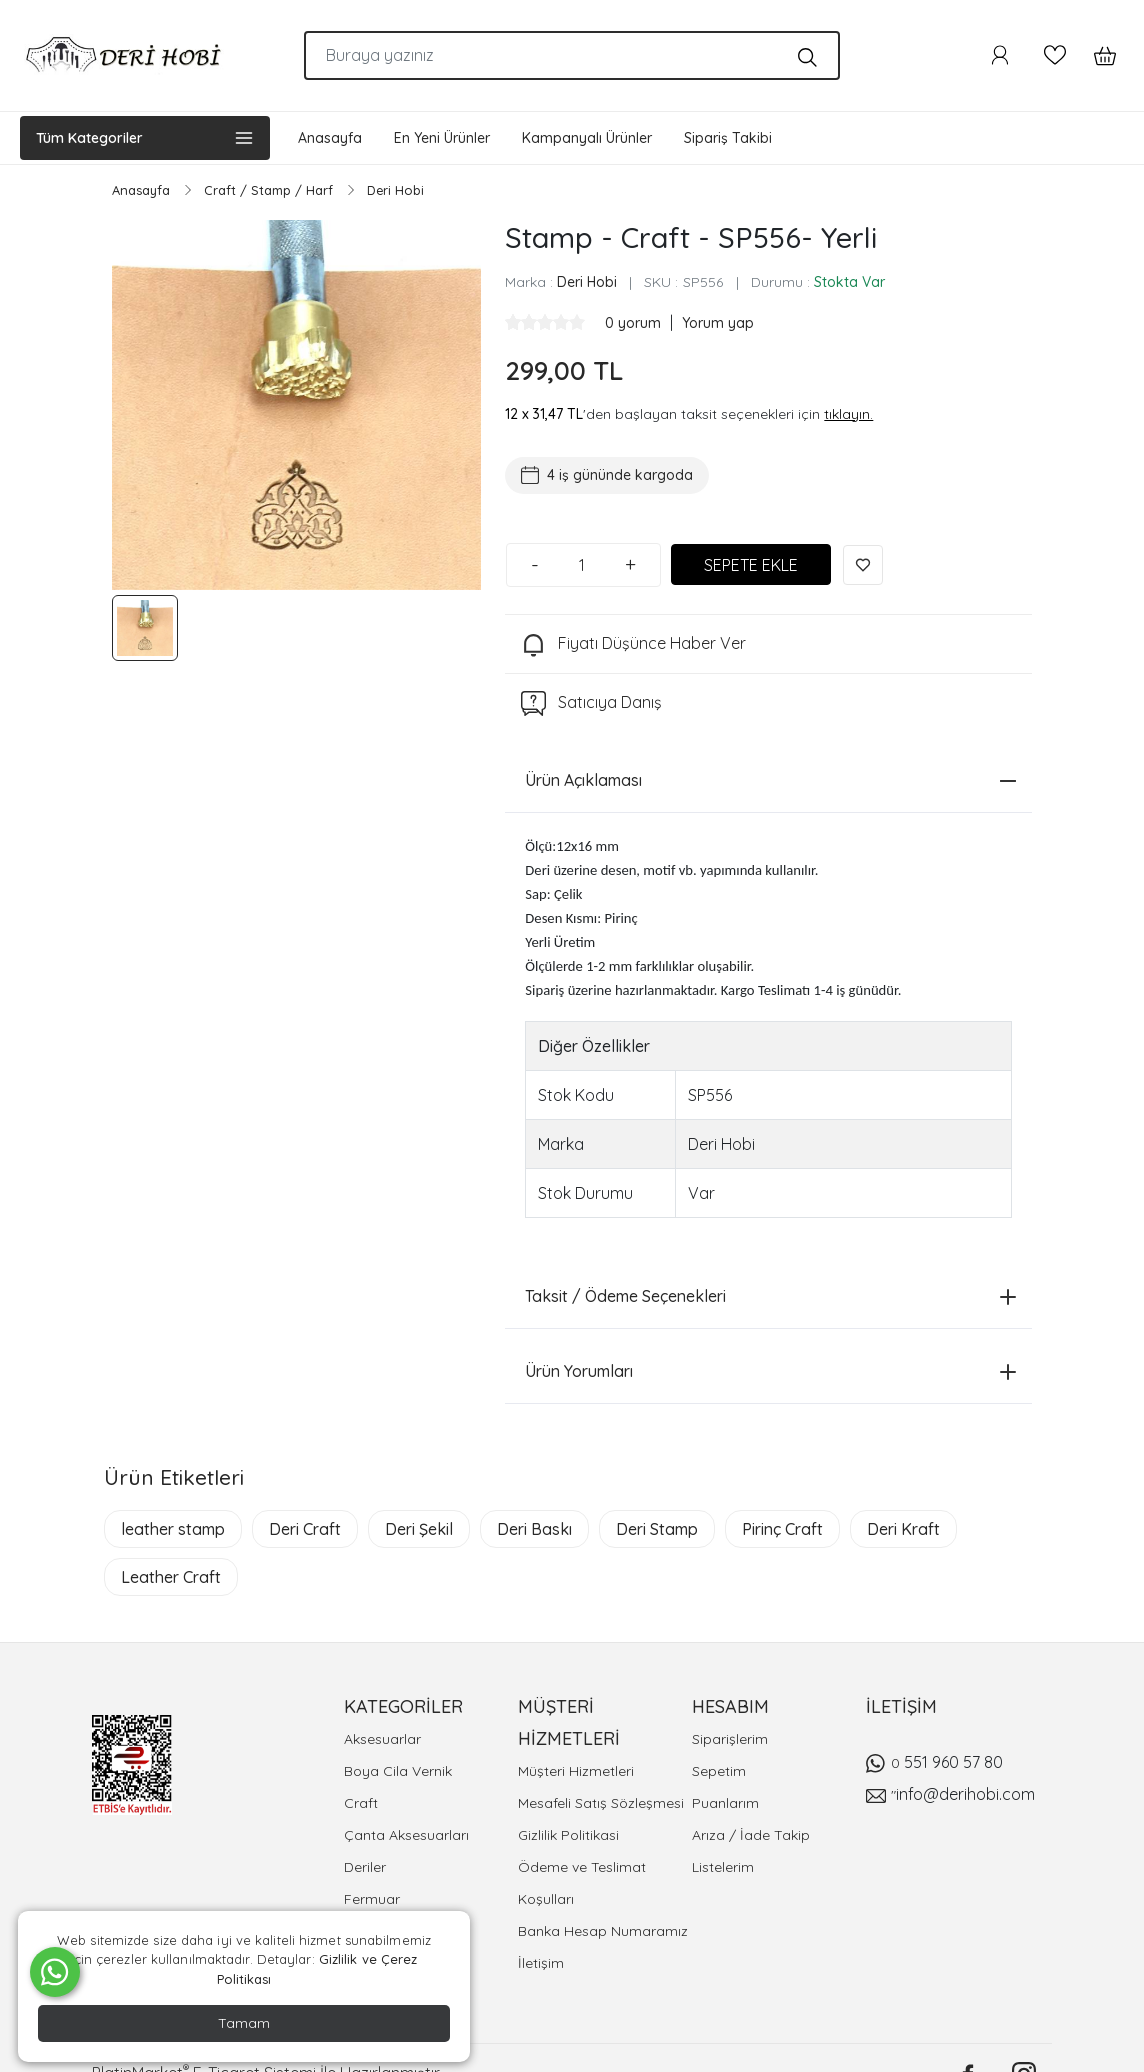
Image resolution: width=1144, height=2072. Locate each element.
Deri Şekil (419, 1529)
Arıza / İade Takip (751, 1835)
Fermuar (372, 1899)
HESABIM (730, 1706)
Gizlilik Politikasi (568, 1835)
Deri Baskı (534, 1529)
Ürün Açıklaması (770, 780)
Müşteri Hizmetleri (576, 1771)
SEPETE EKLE (751, 565)
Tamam (244, 2023)
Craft (361, 1803)
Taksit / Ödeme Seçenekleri (770, 1296)
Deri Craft (305, 1529)
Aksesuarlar (382, 1739)
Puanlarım (725, 1803)
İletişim (541, 1963)
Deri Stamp (657, 1529)
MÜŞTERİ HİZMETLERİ (569, 1722)
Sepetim (719, 1771)
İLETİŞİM (901, 1706)
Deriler (365, 1867)
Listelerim (723, 1867)
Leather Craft (171, 1577)
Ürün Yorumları (770, 1371)
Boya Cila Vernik (398, 1771)
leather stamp (173, 1529)
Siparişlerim (730, 1739)
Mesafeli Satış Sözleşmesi (601, 1803)
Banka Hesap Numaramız (603, 1931)
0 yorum (635, 323)
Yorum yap (718, 323)
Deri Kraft (903, 1529)
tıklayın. (848, 414)
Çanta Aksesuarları (406, 1835)
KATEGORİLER (403, 1706)
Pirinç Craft (782, 1529)
